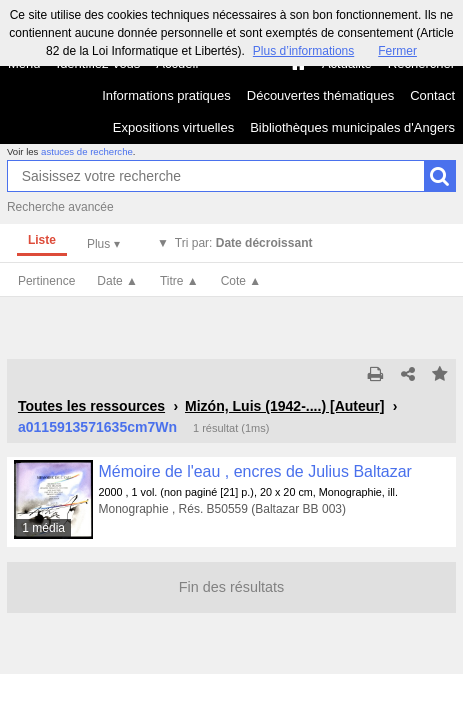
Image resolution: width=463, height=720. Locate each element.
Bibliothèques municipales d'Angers (352, 127)
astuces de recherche (87, 151)
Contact (432, 95)
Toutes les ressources (91, 406)
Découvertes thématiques (320, 95)
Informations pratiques (166, 95)
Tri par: (244, 243)
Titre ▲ (179, 281)
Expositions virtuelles (173, 127)
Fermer (397, 51)
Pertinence (46, 281)
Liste (42, 240)
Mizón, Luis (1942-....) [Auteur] (285, 406)
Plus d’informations (303, 51)
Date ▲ (117, 281)
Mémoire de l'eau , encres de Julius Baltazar (255, 471)
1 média (43, 528)
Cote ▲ (241, 281)
